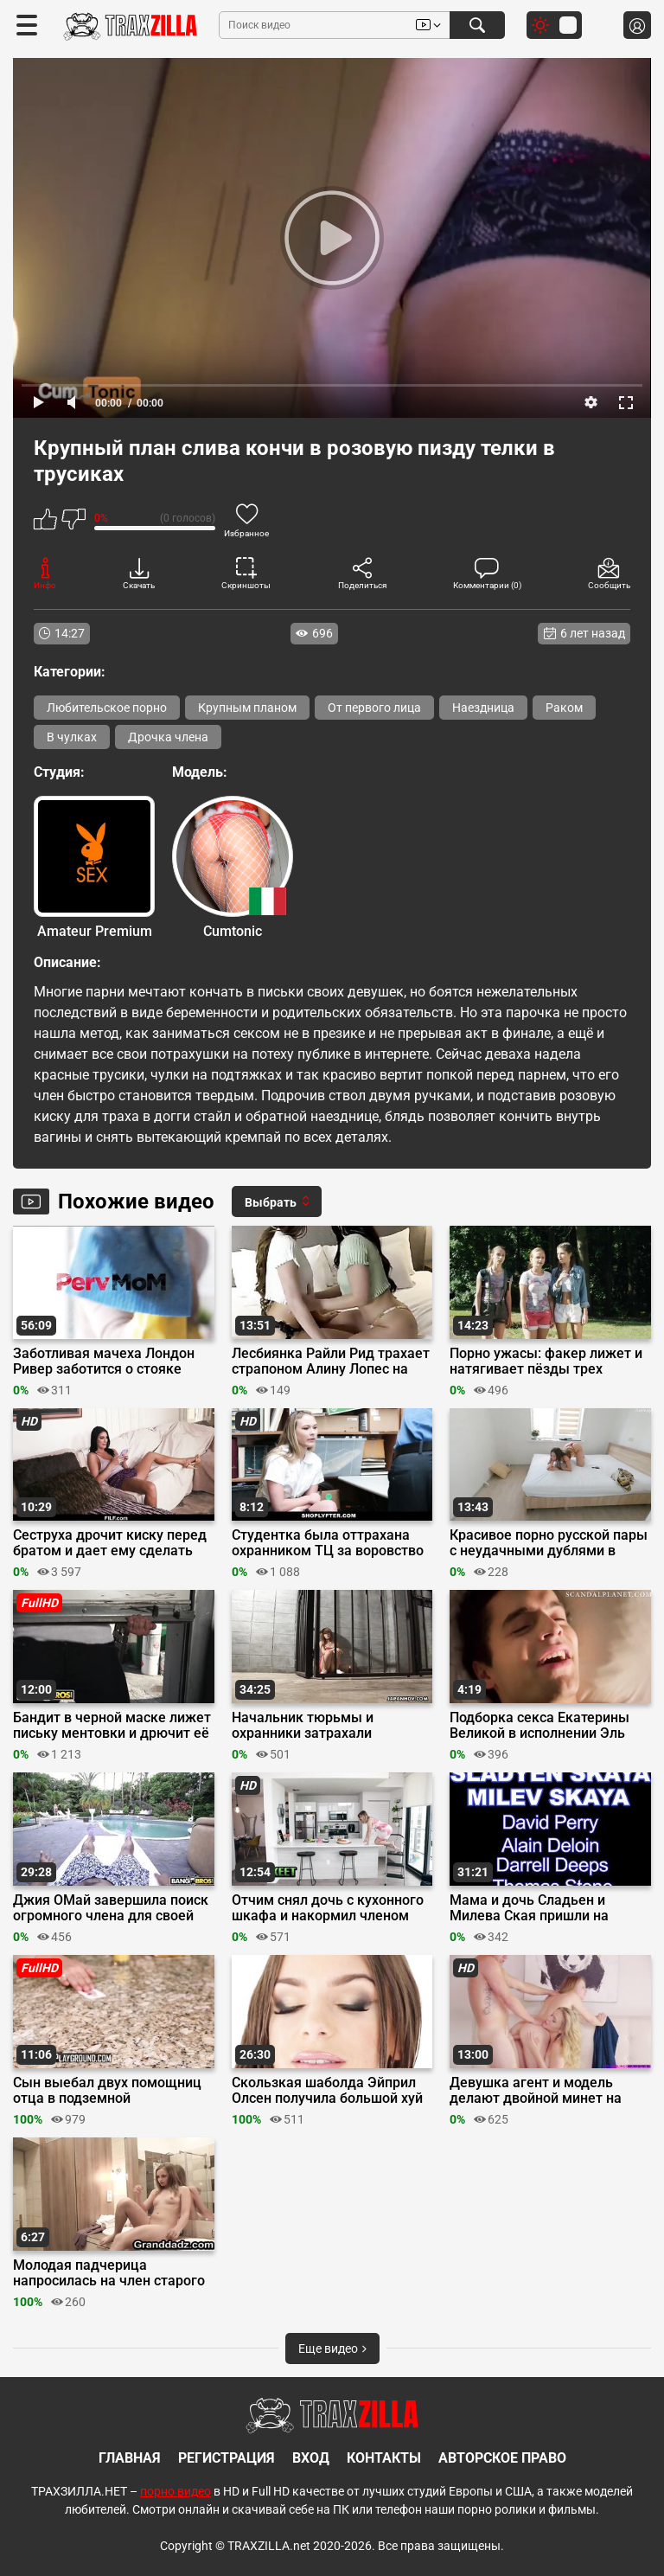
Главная (130, 2458)
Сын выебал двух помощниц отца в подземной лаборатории (107, 2090)
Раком (564, 707)
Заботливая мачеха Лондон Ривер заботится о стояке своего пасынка (104, 1361)
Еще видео (332, 2348)
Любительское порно (107, 707)
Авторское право (502, 2458)
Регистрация (226, 2458)
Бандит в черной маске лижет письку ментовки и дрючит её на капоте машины (112, 1725)
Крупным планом (247, 707)
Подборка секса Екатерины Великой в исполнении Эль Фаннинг (539, 1725)
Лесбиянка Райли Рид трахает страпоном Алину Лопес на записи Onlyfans (331, 1361)
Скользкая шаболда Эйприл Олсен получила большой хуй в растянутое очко (327, 2090)
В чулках (72, 737)
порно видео (175, 2491)
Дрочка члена (168, 737)
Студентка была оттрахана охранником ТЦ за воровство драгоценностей (328, 1543)
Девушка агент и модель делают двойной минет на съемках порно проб (536, 2090)
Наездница (483, 707)
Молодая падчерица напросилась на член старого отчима (109, 2273)
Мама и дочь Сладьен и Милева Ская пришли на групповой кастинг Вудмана (541, 1908)
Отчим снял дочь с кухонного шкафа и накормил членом (328, 1908)
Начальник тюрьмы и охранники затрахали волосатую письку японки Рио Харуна (330, 1725)
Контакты (384, 2458)
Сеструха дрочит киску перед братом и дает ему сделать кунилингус (110, 1543)
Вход (310, 2458)
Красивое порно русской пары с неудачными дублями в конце (549, 1543)
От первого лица (374, 707)
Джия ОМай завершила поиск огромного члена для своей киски (110, 1908)
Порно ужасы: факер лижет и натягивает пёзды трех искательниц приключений (546, 1361)
